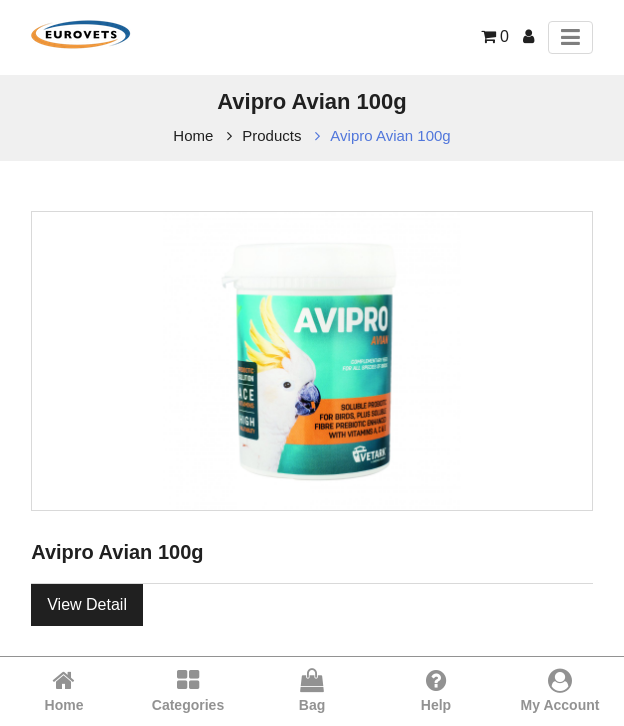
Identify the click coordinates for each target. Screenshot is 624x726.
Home (193, 135)
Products (271, 135)
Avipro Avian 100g (390, 135)
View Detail (87, 604)
